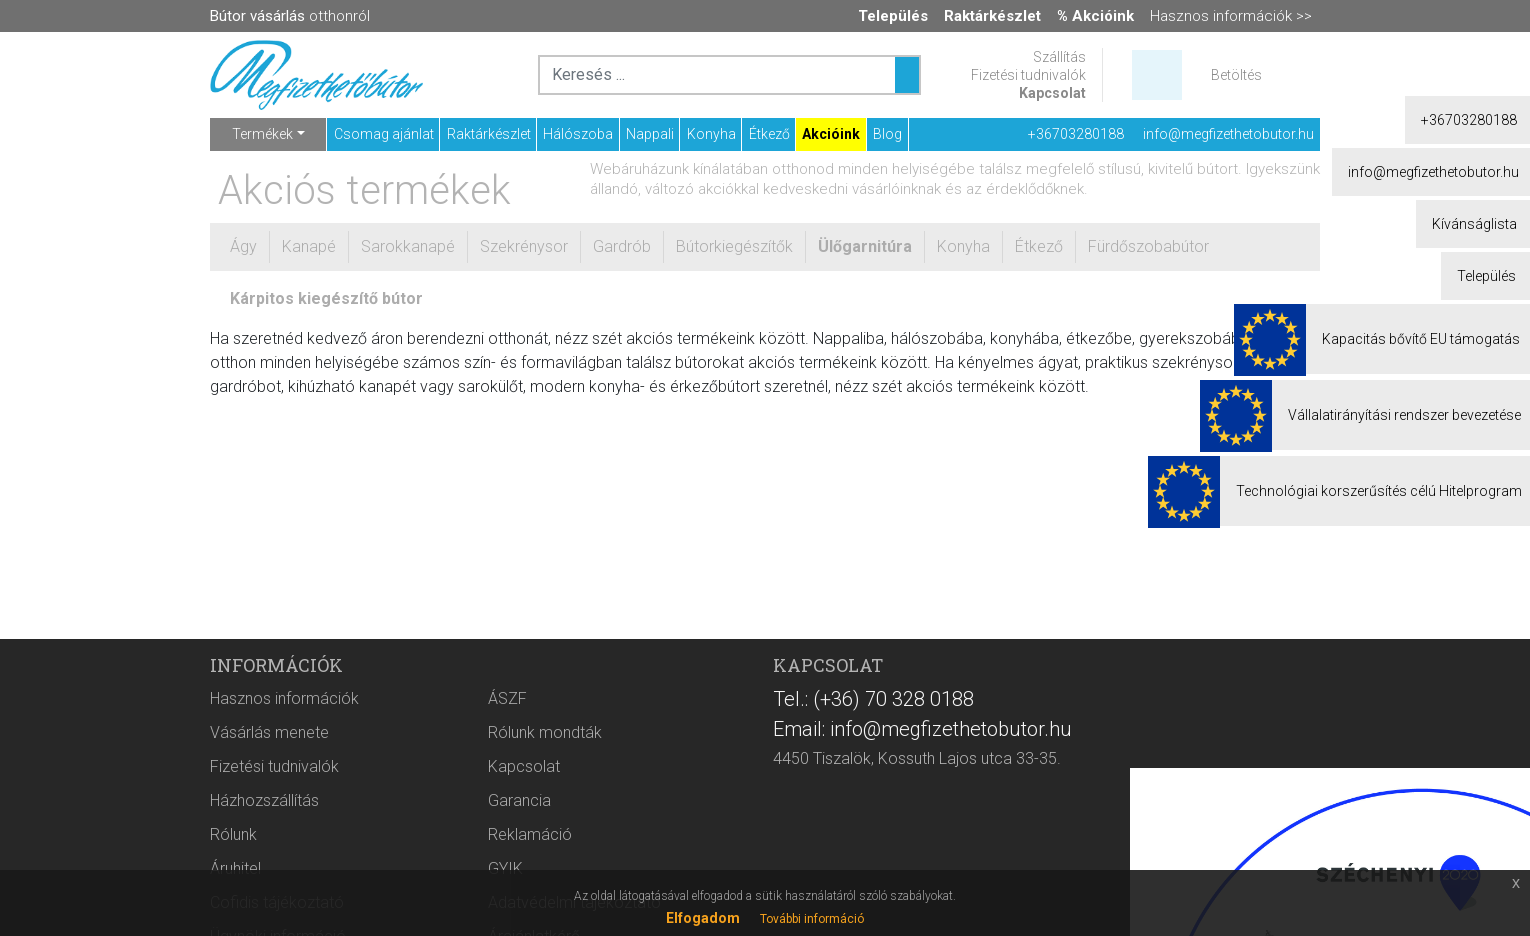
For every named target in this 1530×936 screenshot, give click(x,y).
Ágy (243, 246)
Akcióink (831, 134)
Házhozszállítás (264, 800)
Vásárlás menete (269, 732)
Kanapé (309, 246)
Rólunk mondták (545, 732)
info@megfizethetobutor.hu (1228, 134)
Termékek (262, 134)
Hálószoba (578, 134)
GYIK (505, 868)
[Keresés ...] (907, 75)
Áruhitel (235, 868)
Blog (887, 134)
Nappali (650, 134)
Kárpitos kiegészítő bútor (326, 298)
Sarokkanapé (408, 246)
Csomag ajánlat (384, 134)
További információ (812, 919)
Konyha (711, 134)
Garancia (519, 800)
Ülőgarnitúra (865, 246)
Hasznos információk (284, 698)
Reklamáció (530, 834)
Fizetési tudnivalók (1028, 75)
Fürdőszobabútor (1148, 246)
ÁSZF (507, 698)
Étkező (769, 134)
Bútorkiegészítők (734, 246)
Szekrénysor (524, 246)
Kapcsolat (1052, 93)
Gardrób (622, 246)
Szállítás (1059, 57)
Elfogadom (703, 918)
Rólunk (233, 834)
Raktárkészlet (489, 134)
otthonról (290, 16)
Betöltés (1236, 75)
